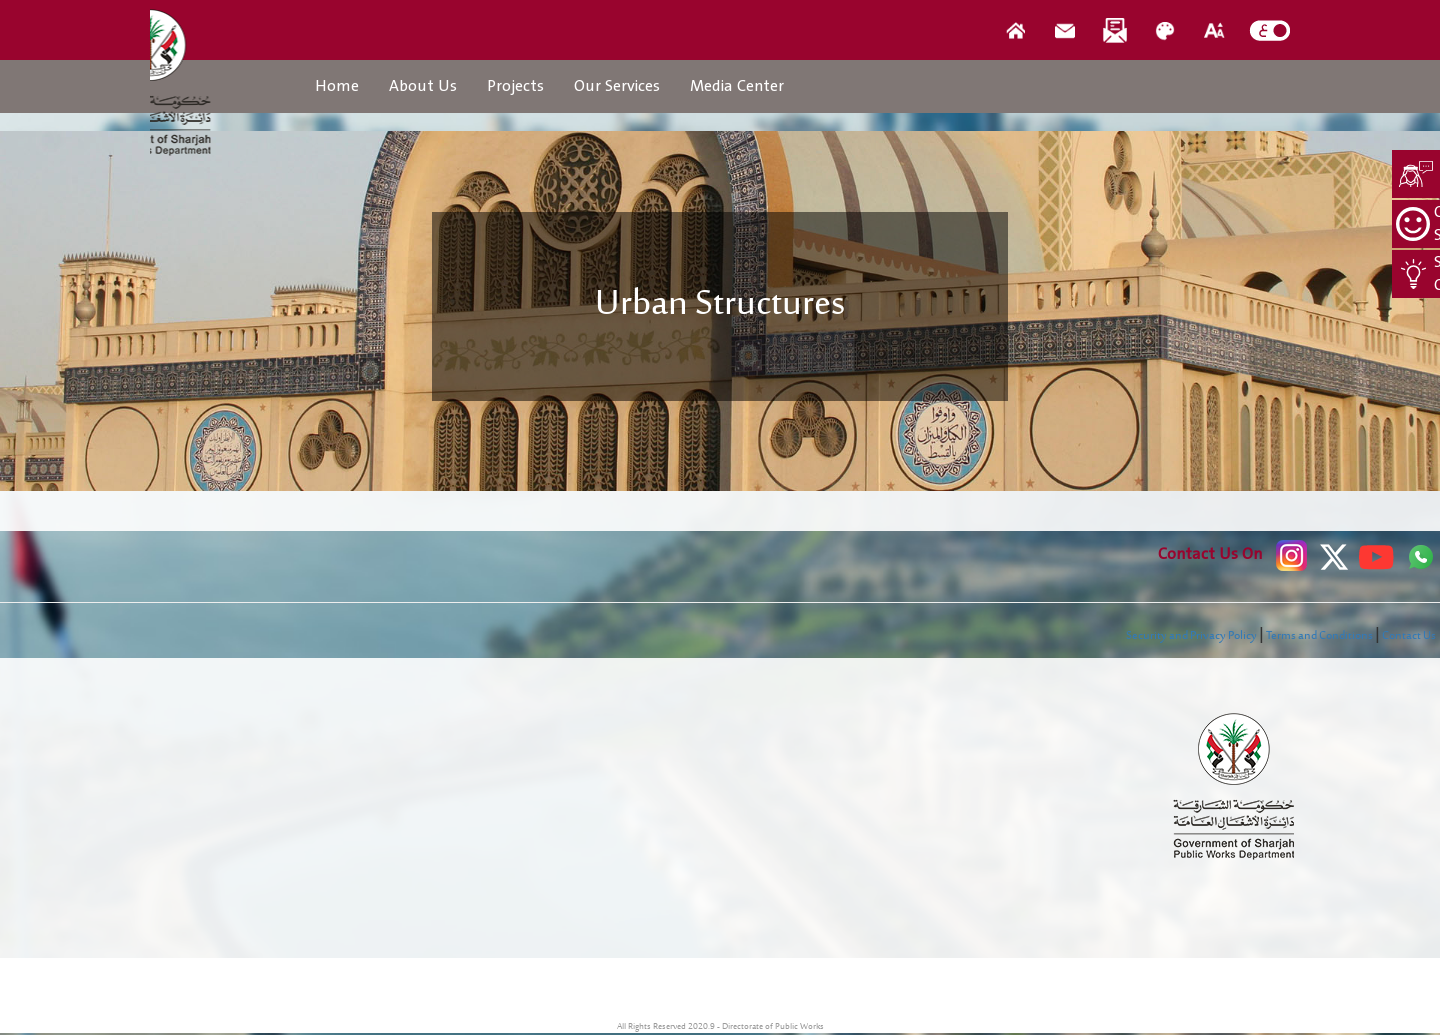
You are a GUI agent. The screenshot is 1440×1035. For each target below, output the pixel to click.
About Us (423, 86)
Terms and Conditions (1319, 636)
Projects (515, 86)
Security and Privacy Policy (1191, 636)
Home (337, 86)
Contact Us (1409, 636)
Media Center (737, 86)
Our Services (617, 86)
